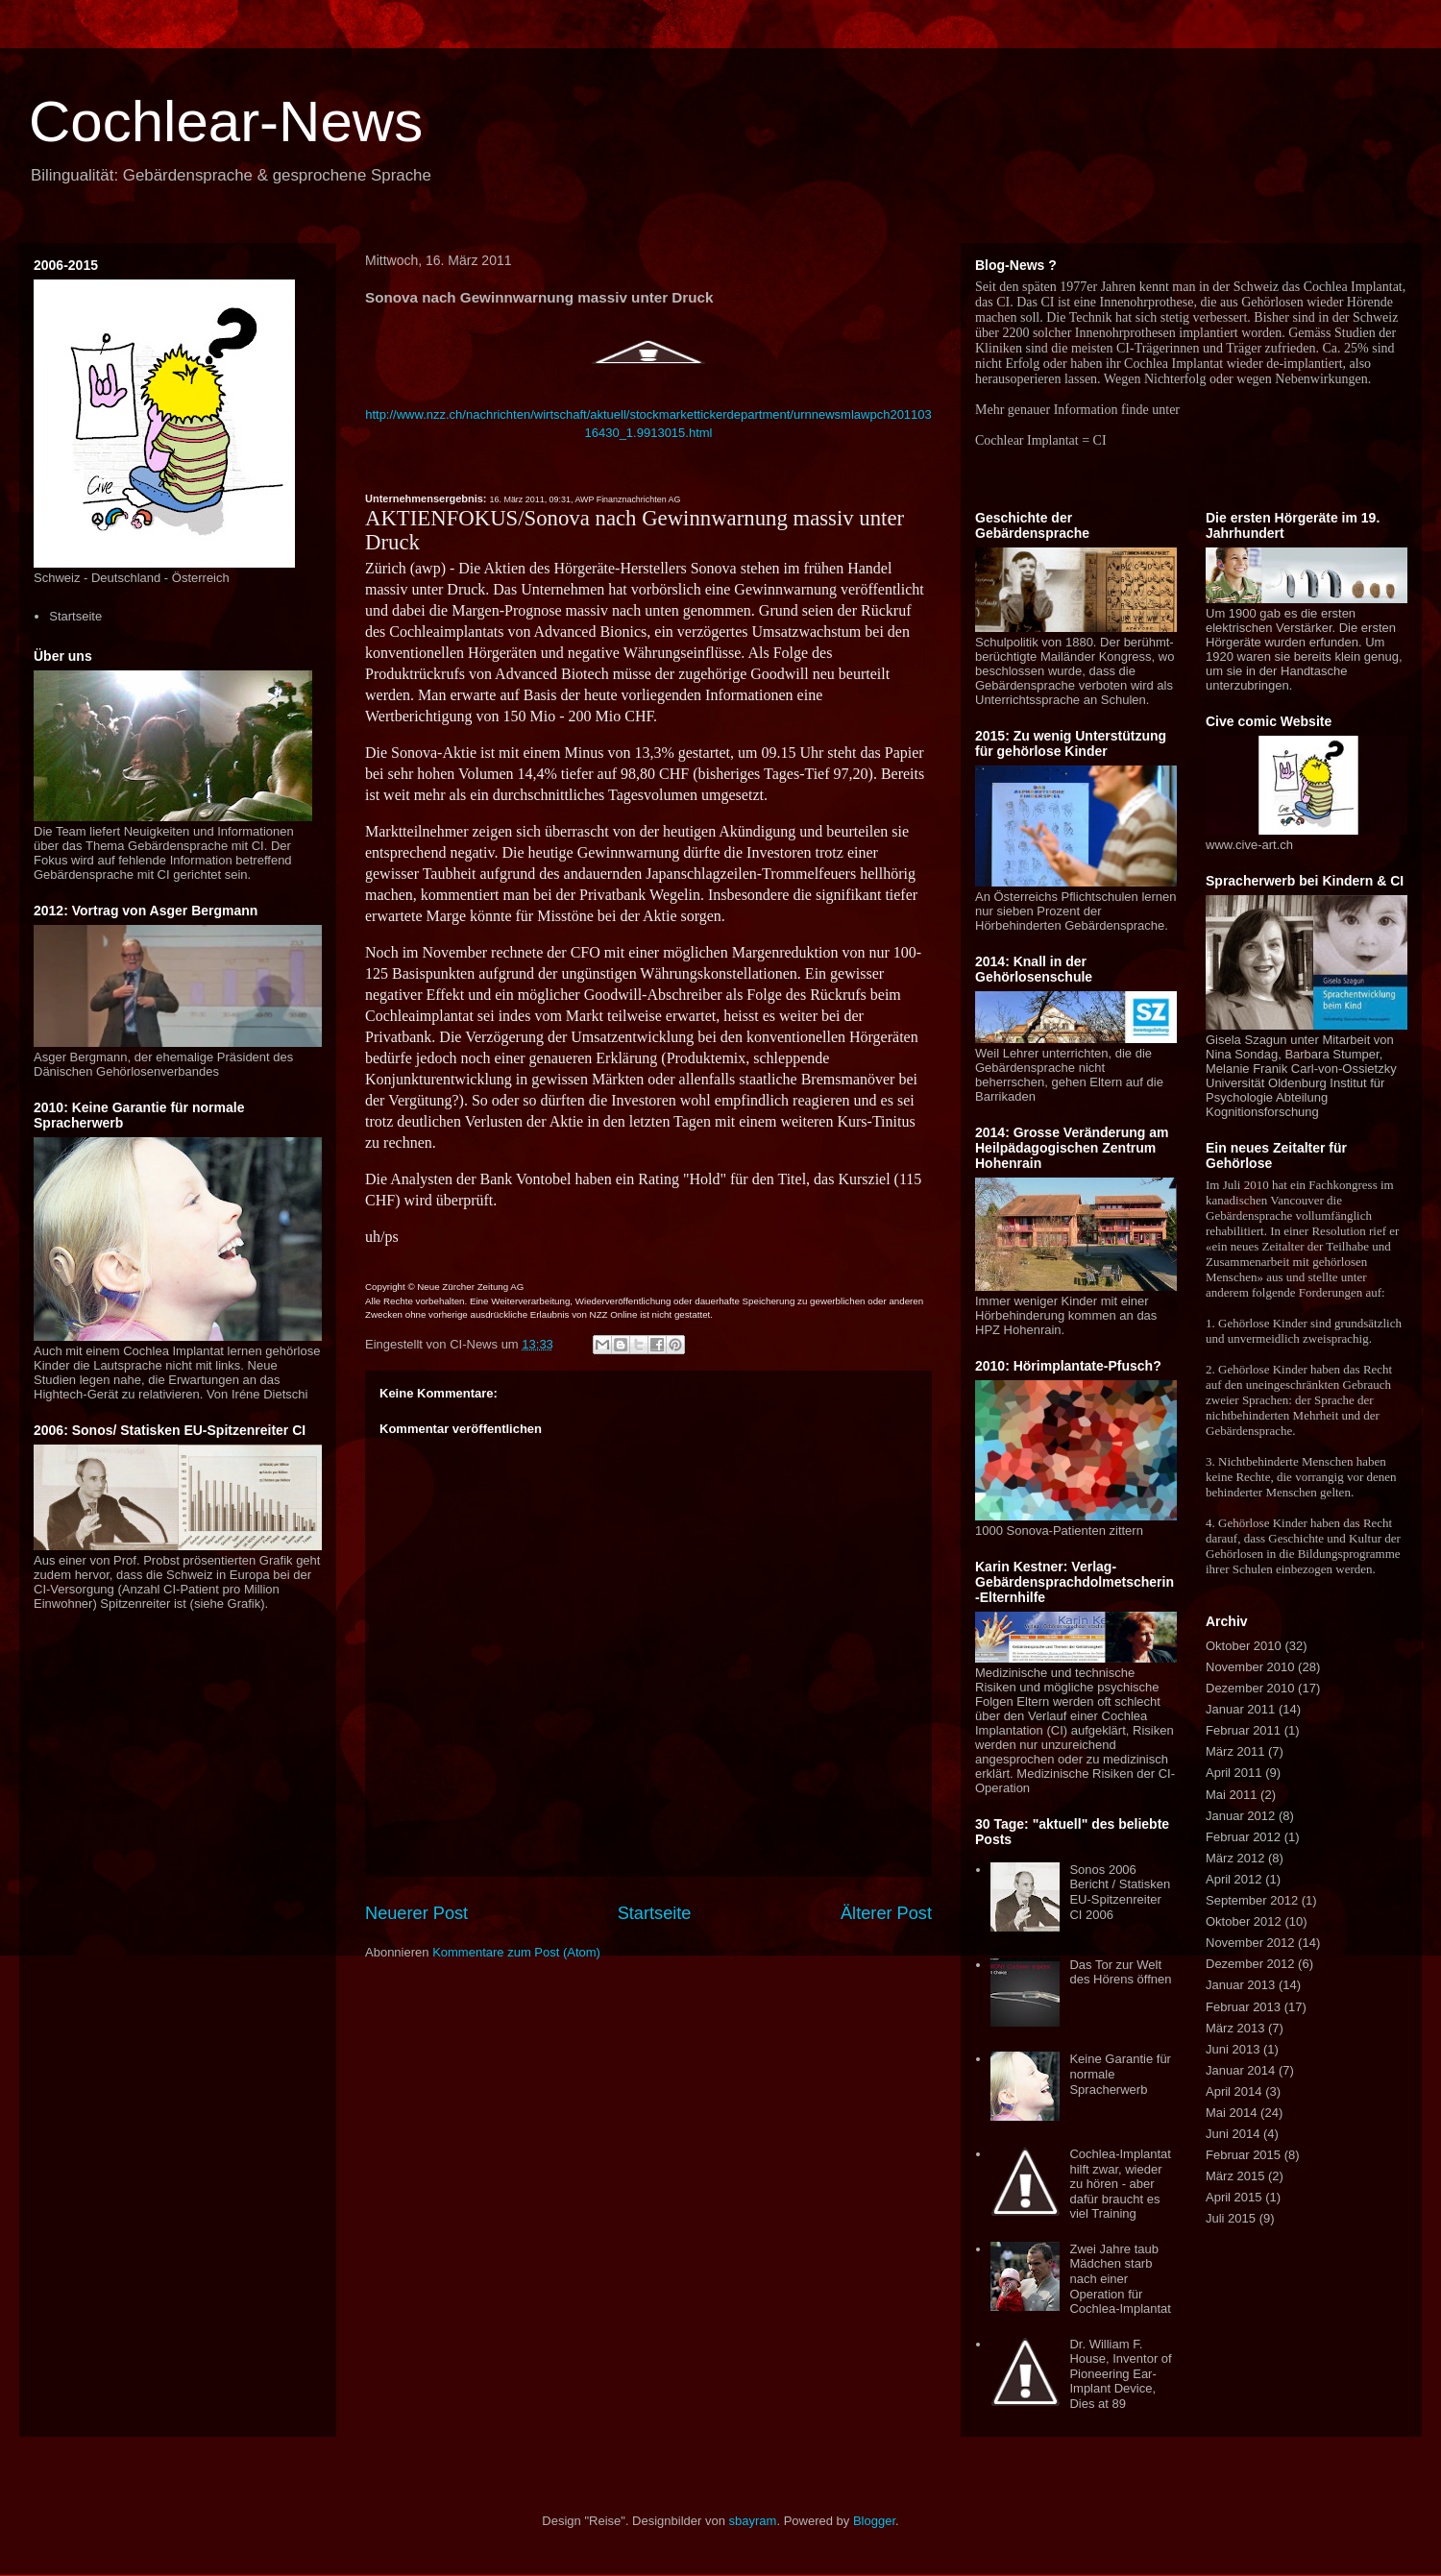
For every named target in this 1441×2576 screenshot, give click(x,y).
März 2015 (1235, 2176)
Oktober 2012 (1244, 1921)
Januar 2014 (1240, 2070)
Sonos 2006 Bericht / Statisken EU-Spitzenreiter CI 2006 (1119, 1892)
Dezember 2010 (1250, 1688)
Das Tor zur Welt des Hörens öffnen (1120, 1972)
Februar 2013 (1243, 2007)
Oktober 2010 (1244, 1646)
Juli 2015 (1231, 2218)
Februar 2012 (1243, 1837)
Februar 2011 (1243, 1730)
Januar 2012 (1240, 1816)
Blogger (874, 2521)
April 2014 (1234, 2091)
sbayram (753, 2521)
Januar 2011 (1240, 1709)
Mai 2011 (1231, 1794)
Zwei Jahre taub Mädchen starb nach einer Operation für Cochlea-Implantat (1120, 2279)
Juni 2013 (1232, 2049)
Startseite (655, 1913)
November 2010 (1250, 1667)
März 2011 (1235, 1751)
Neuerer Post (416, 1913)
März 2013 (1235, 2028)
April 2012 (1234, 1879)
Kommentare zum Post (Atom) (516, 1952)
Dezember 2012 (1250, 1963)
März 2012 (1235, 1858)
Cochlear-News (226, 121)
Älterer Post (886, 1913)
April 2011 (1234, 1772)
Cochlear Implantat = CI (1041, 440)
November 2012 (1250, 1942)
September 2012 (1252, 1900)
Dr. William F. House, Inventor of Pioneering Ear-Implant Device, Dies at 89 (1120, 2374)
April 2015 (1234, 2197)
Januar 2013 (1240, 1985)
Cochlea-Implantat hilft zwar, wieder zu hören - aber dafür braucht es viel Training (1120, 2184)
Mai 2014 (1231, 2112)
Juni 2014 (1232, 2133)
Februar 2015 (1243, 2155)
